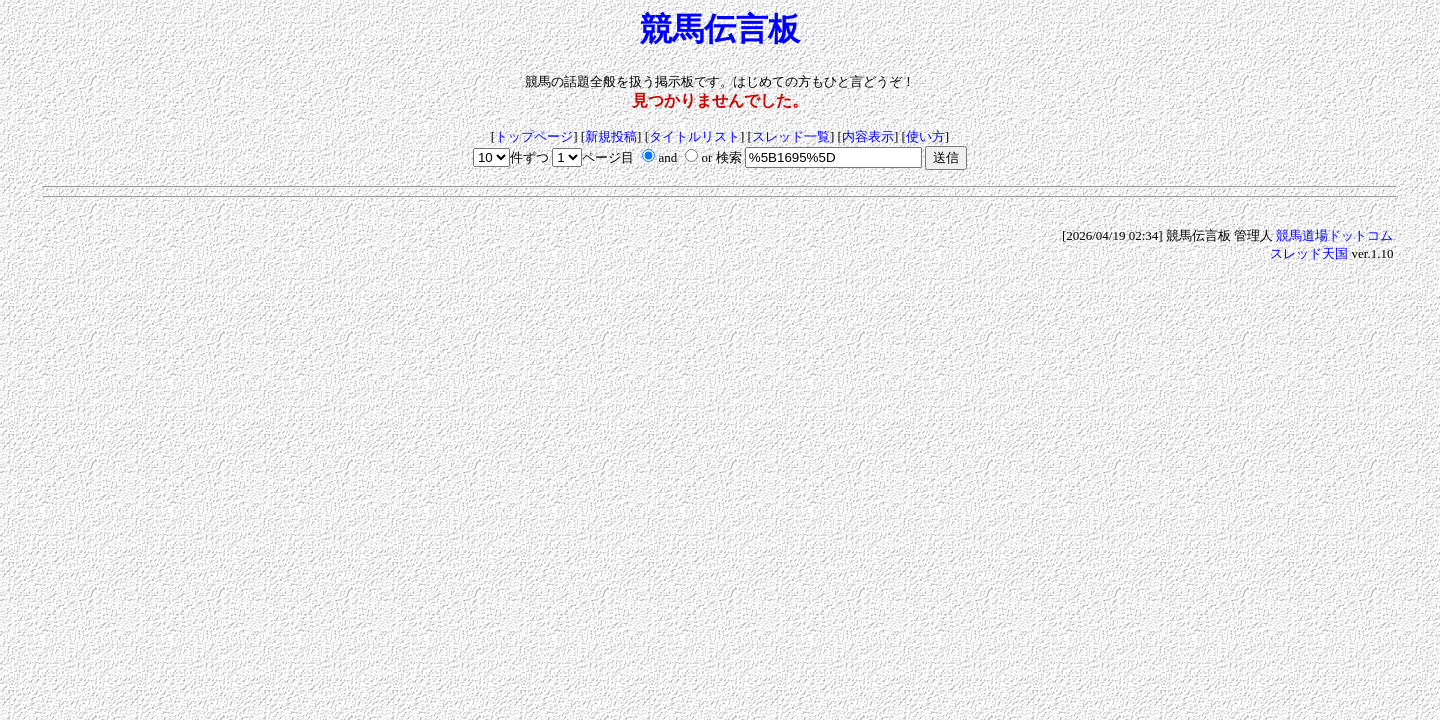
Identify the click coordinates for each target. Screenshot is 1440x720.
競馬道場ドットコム (1334, 235)
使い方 (925, 136)
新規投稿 (611, 136)
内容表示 (868, 136)
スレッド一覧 (791, 136)
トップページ (534, 136)
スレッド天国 (1309, 253)
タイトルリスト (694, 136)
